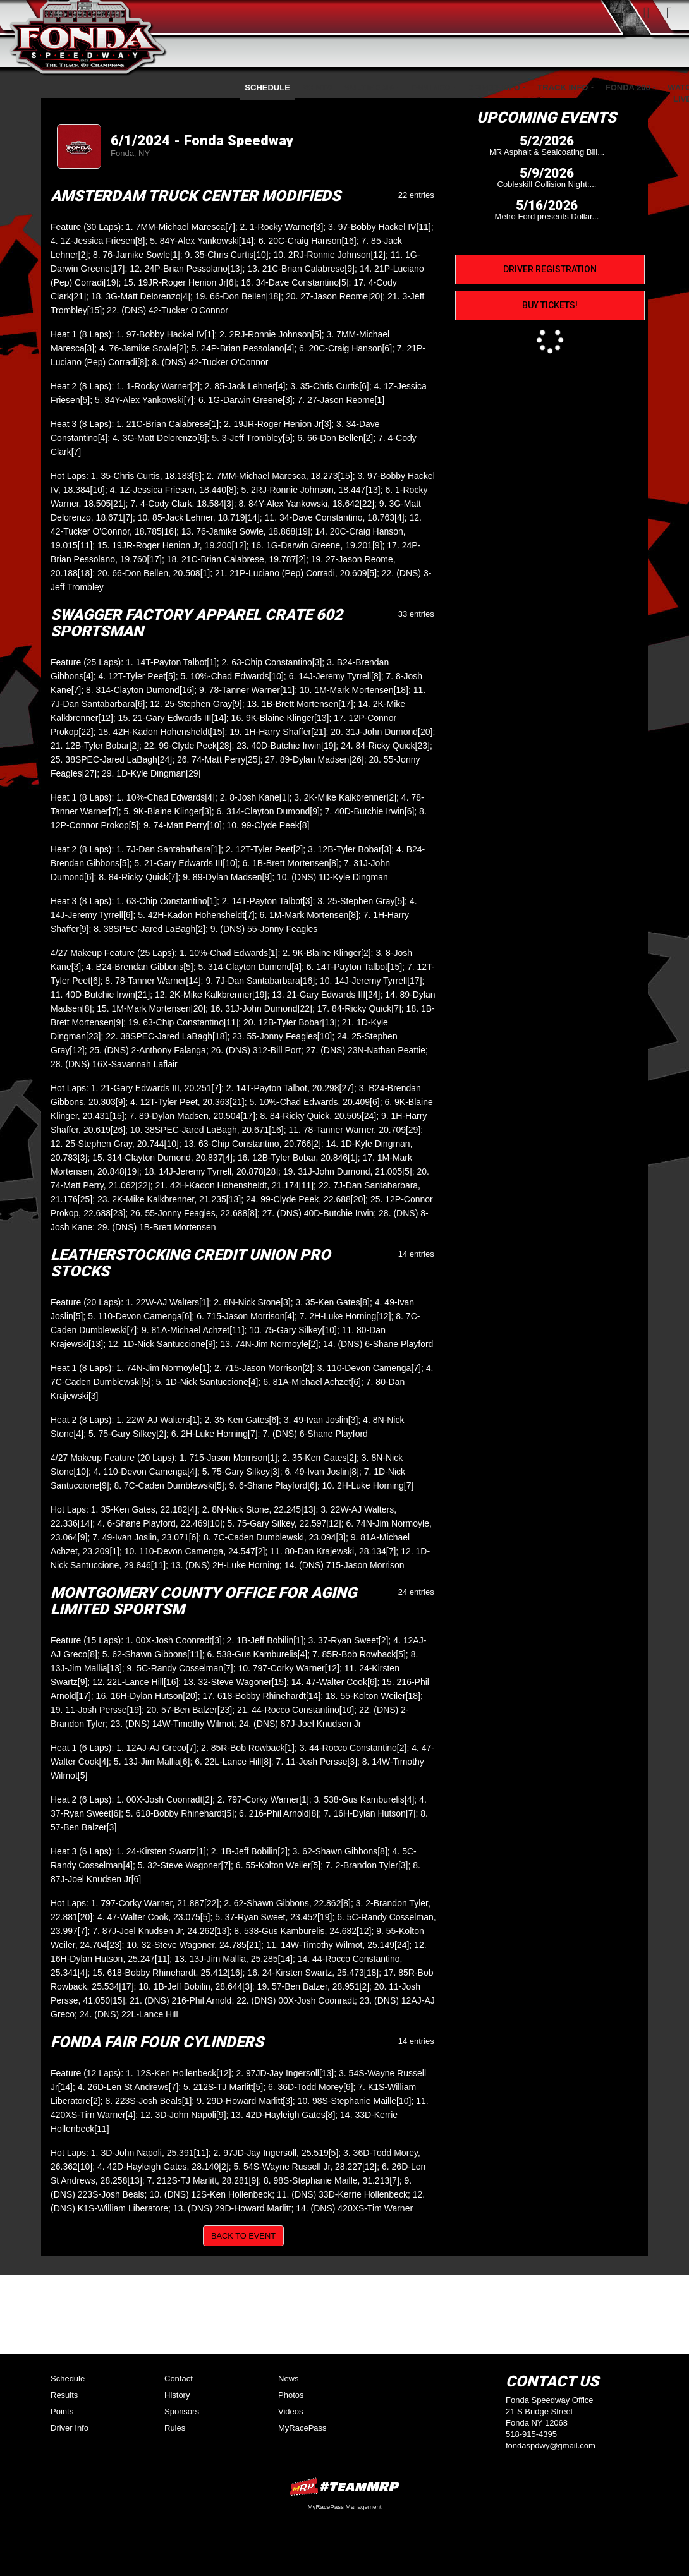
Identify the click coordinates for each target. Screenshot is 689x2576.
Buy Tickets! (550, 305)
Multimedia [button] (368, 87)
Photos (290, 2395)
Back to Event (243, 2235)
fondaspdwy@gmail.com (550, 2445)
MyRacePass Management (344, 2506)
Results (64, 2395)
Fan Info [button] (431, 87)
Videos (290, 2411)
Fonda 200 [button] (628, 87)
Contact (178, 2378)
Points (317, 87)
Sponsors (181, 2411)
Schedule (267, 87)
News (288, 2378)
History (177, 2395)
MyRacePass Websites (344, 2486)
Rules (174, 2428)
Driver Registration (550, 269)
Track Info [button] (562, 87)
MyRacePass (302, 2428)
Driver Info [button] (493, 87)
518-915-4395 (531, 2434)
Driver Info (69, 2428)
